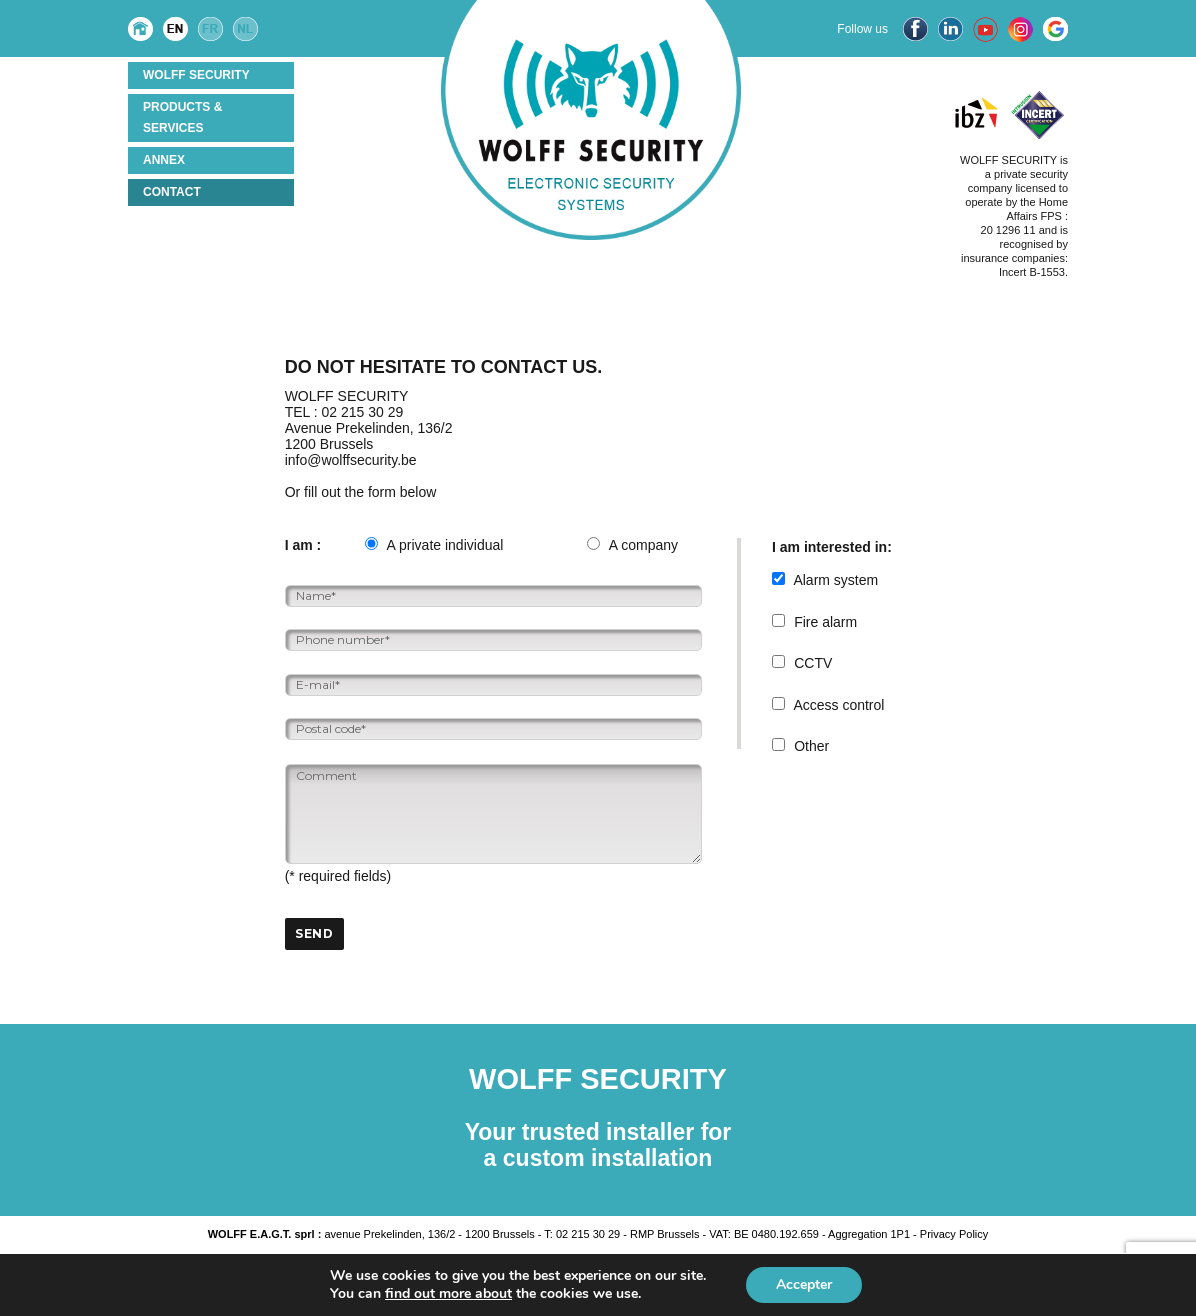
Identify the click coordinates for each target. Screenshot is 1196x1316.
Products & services (182, 117)
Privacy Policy (954, 1234)
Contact (172, 192)
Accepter (804, 1284)
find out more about (448, 1293)
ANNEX (164, 160)
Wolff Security (196, 75)
